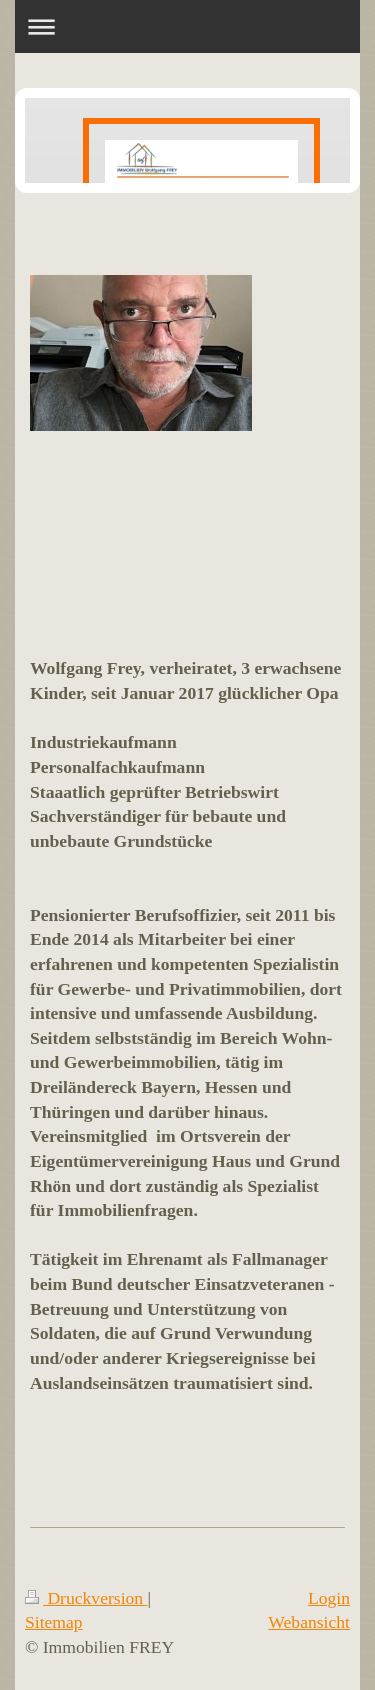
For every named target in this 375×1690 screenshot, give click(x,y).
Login (329, 1598)
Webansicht (309, 1622)
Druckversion (86, 1598)
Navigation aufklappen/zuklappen (187, 26)
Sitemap (54, 1622)
